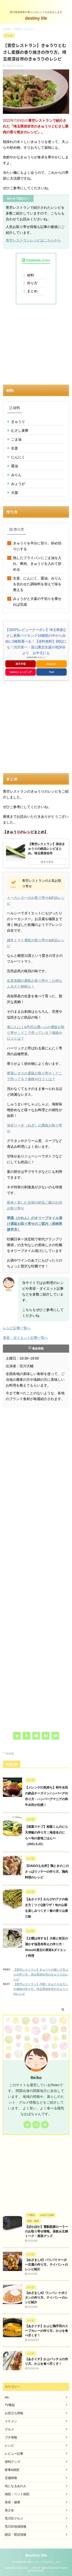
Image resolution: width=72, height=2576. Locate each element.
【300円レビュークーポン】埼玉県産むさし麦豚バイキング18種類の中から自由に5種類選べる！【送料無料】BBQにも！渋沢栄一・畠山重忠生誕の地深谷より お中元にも (35, 641)
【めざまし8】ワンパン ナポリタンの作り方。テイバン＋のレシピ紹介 (46, 2297)
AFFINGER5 (37, 2570)
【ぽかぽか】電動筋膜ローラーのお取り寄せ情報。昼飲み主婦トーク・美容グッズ (46, 2231)
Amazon (51, 663)
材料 (30, 275)
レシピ (10, 1753)
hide (46, 260)
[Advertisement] (36, 344)
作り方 (31, 283)
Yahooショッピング (20, 672)
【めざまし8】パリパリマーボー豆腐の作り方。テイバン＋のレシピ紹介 (46, 2264)
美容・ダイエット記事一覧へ (25, 1338)
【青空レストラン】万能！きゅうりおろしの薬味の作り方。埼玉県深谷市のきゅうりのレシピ (40, 1988)
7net (51, 672)
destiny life (38, 18)
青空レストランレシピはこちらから (33, 240)
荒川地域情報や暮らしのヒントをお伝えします (36, 2562)
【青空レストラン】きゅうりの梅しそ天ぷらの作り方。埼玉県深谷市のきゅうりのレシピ (40, 1974)
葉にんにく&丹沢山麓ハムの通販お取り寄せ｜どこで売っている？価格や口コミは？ (36, 1033)
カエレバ (41, 657)
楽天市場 (21, 663)
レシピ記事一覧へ (17, 1328)
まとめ (31, 291)
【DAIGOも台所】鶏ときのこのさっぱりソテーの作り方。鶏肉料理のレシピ (47, 1871)
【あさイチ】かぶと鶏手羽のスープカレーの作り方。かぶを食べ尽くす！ (46, 2330)
